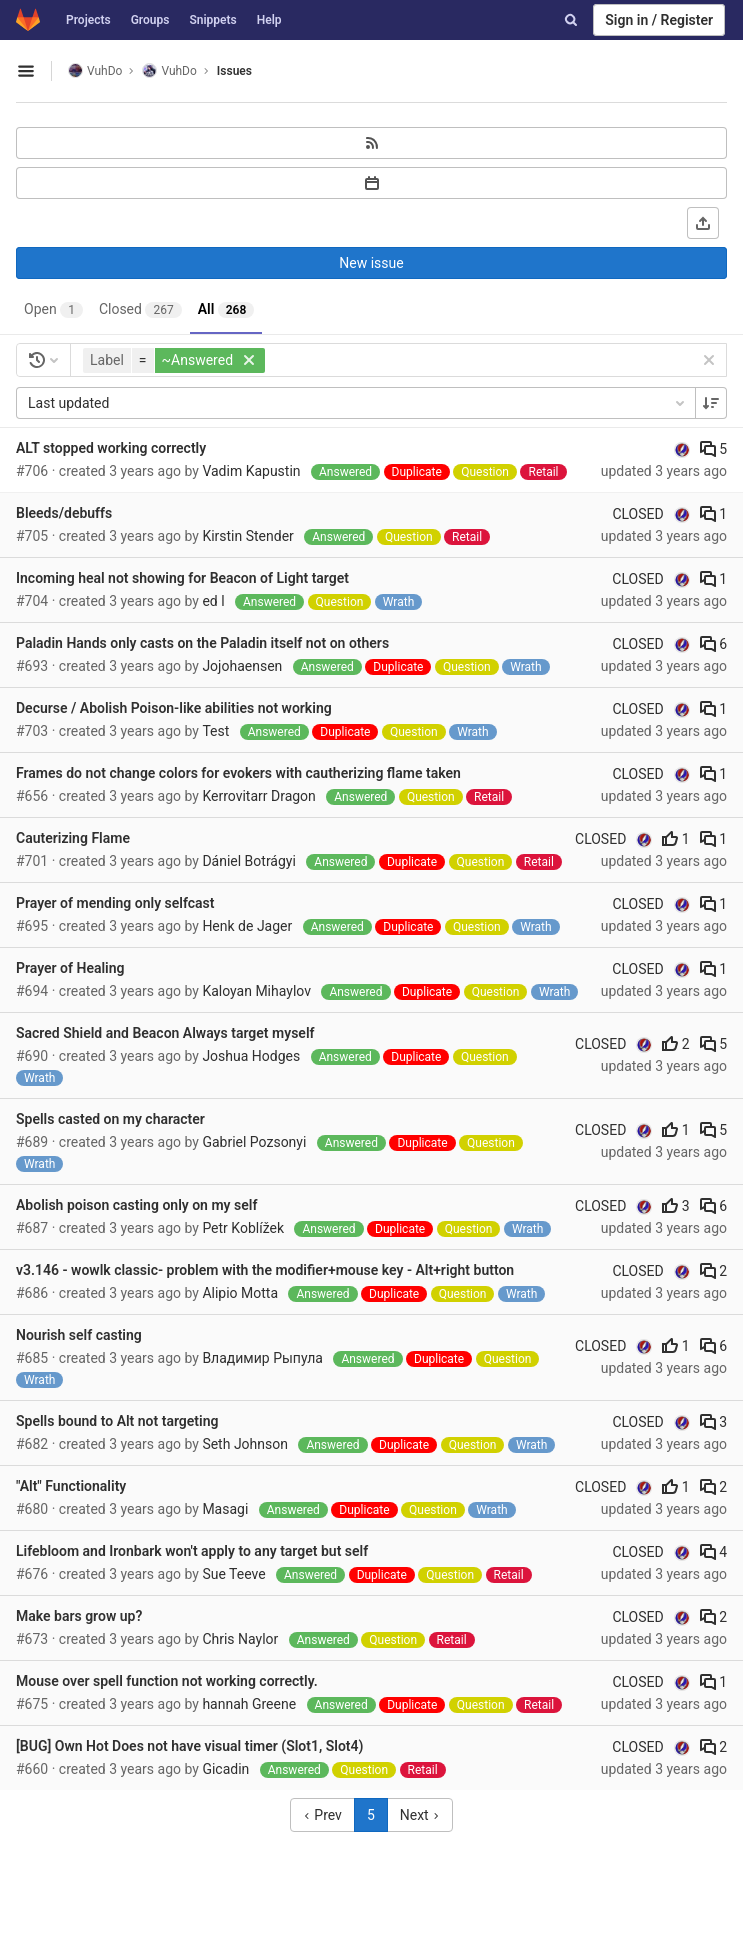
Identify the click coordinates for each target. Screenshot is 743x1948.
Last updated (358, 403)
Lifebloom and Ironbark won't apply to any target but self (192, 1551)
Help (269, 20)
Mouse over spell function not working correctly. (167, 1681)
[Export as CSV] (703, 223)
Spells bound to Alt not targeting (117, 1421)
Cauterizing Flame (73, 838)
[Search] (571, 20)
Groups (150, 20)
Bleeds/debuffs (64, 513)
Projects (88, 20)
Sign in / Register (659, 20)
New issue (371, 263)
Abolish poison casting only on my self (136, 1205)
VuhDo (95, 70)
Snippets (212, 20)
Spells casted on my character (110, 1119)
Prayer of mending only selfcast (115, 903)
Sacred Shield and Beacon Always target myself (165, 1033)
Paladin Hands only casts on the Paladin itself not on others (202, 643)
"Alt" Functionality (71, 1486)
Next (420, 1815)
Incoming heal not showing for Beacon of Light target (182, 578)
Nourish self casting (79, 1335)
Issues (234, 71)
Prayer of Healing (70, 968)
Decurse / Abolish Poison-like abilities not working (174, 708)
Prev (322, 1815)
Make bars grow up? (79, 1616)
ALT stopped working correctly (111, 448)
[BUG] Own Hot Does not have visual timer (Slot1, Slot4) (189, 1746)
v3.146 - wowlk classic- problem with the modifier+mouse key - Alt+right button (265, 1270)
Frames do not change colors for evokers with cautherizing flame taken (238, 773)
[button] (176, 360)
